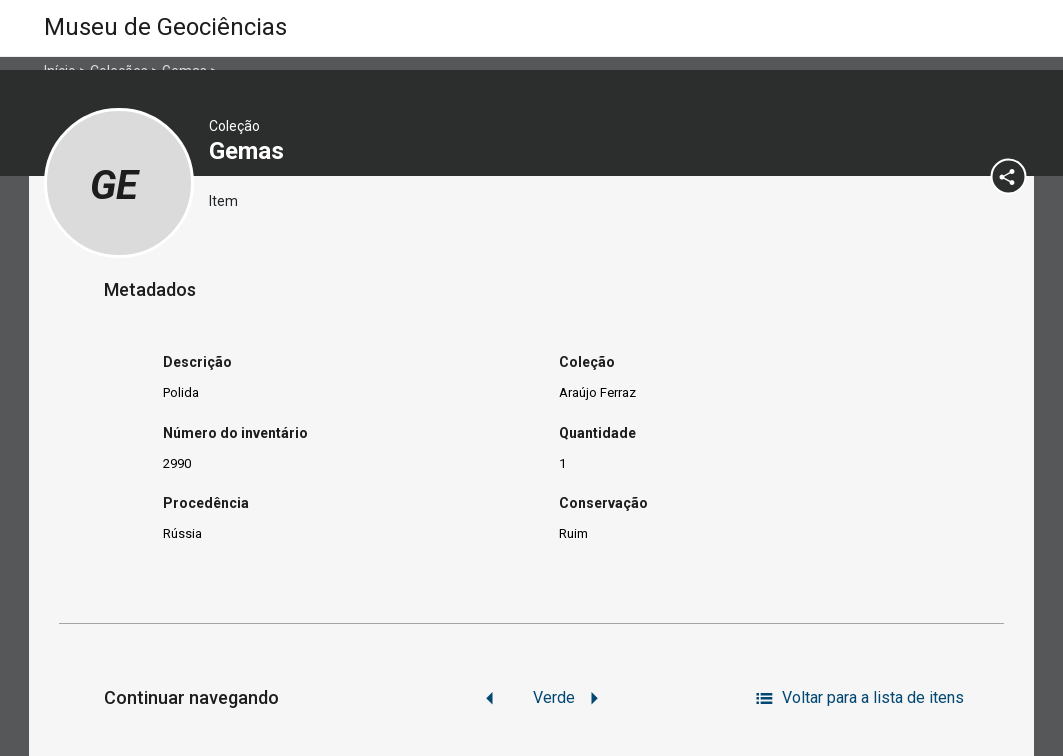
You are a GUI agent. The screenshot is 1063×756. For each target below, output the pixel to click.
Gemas (249, 151)
